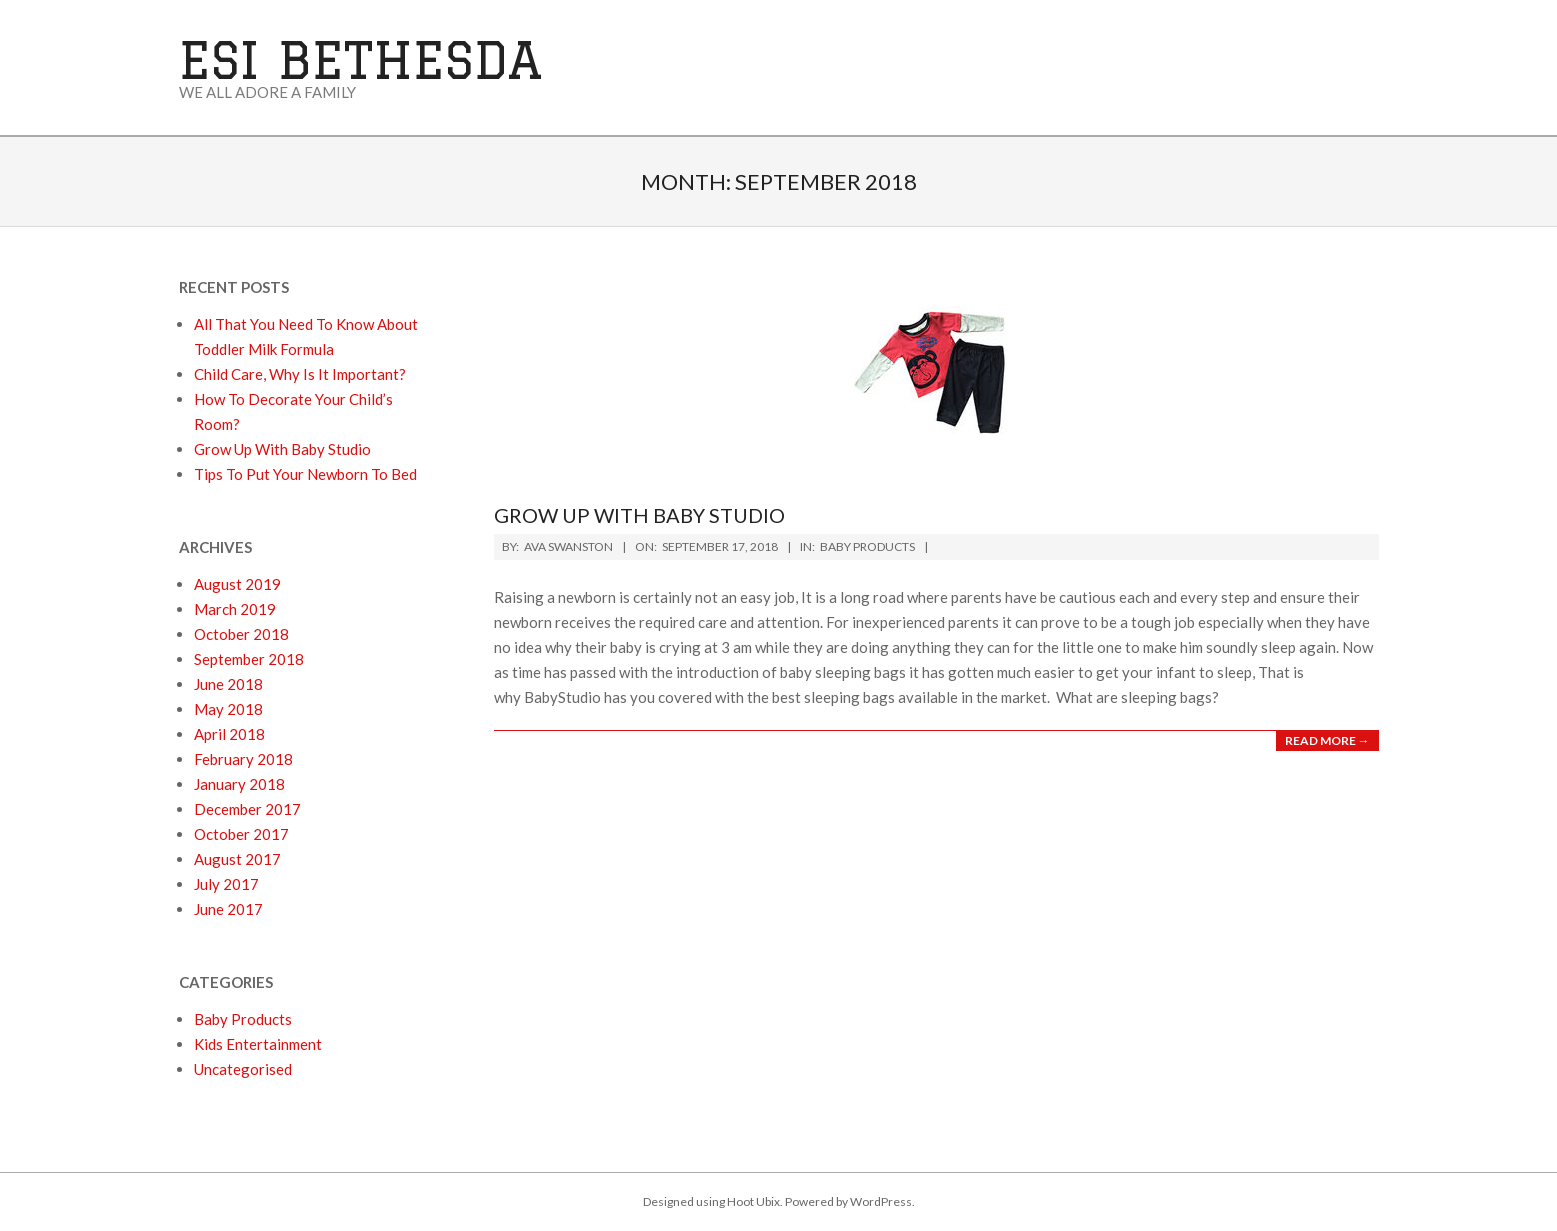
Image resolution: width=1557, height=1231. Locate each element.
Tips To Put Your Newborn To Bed (305, 474)
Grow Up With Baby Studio (639, 515)
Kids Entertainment (258, 1044)
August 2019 (237, 584)
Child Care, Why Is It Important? (300, 374)
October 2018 (241, 634)
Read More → (1327, 740)
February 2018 (243, 759)
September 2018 (249, 659)
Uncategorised (243, 1069)
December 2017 (247, 809)
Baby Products (867, 546)
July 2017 (226, 884)
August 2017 (237, 859)
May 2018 (228, 709)
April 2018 (229, 734)
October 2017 (241, 834)
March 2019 (235, 609)
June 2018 (228, 684)
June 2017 (228, 909)
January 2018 (239, 784)
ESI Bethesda (360, 59)
